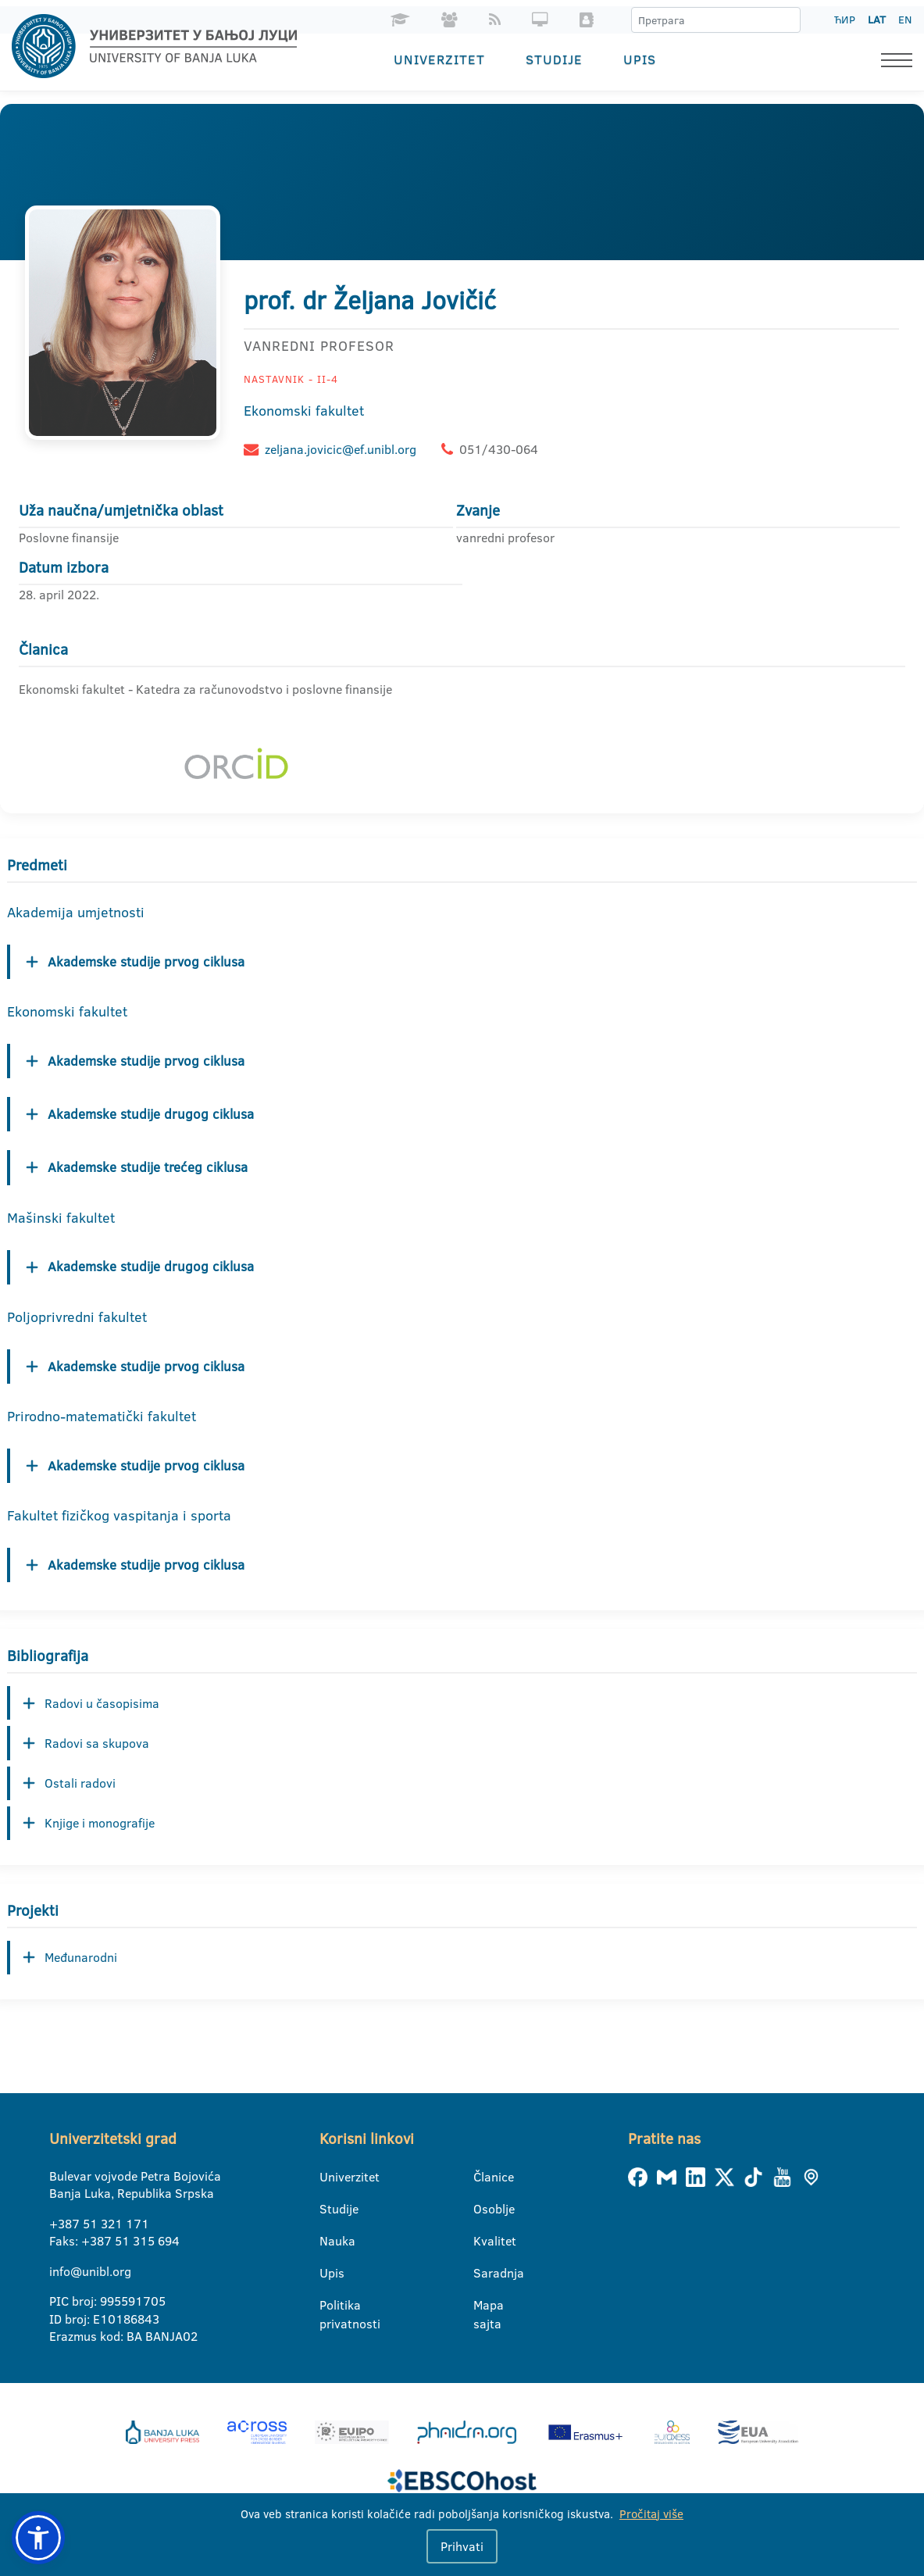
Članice (483, 2177)
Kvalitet (483, 2241)
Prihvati (462, 2546)
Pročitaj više (651, 2514)
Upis (639, 59)
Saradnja (483, 2273)
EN (905, 19)
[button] (38, 2537)
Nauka (329, 2241)
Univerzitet (439, 59)
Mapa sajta (483, 2306)
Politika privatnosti (329, 2306)
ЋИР (844, 19)
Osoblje (483, 2209)
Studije (554, 59)
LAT (877, 19)
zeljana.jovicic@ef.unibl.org (340, 449)
